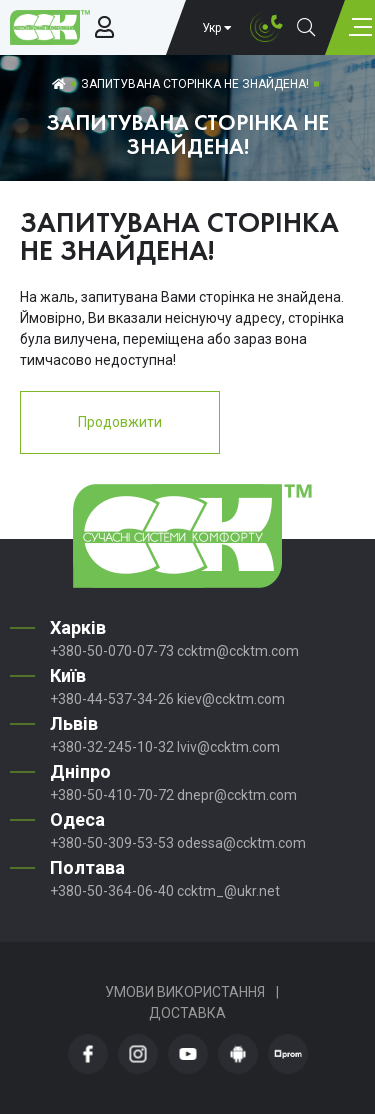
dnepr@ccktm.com (237, 795)
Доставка (187, 1013)
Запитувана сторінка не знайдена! (195, 84)
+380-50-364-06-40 (112, 891)
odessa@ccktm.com (241, 843)
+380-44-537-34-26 (112, 699)
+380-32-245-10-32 (112, 747)
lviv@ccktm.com (228, 747)
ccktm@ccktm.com (238, 651)
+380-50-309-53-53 (112, 843)
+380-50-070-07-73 (112, 651)
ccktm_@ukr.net (228, 891)
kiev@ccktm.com (231, 699)
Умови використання (185, 992)
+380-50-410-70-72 (112, 795)
